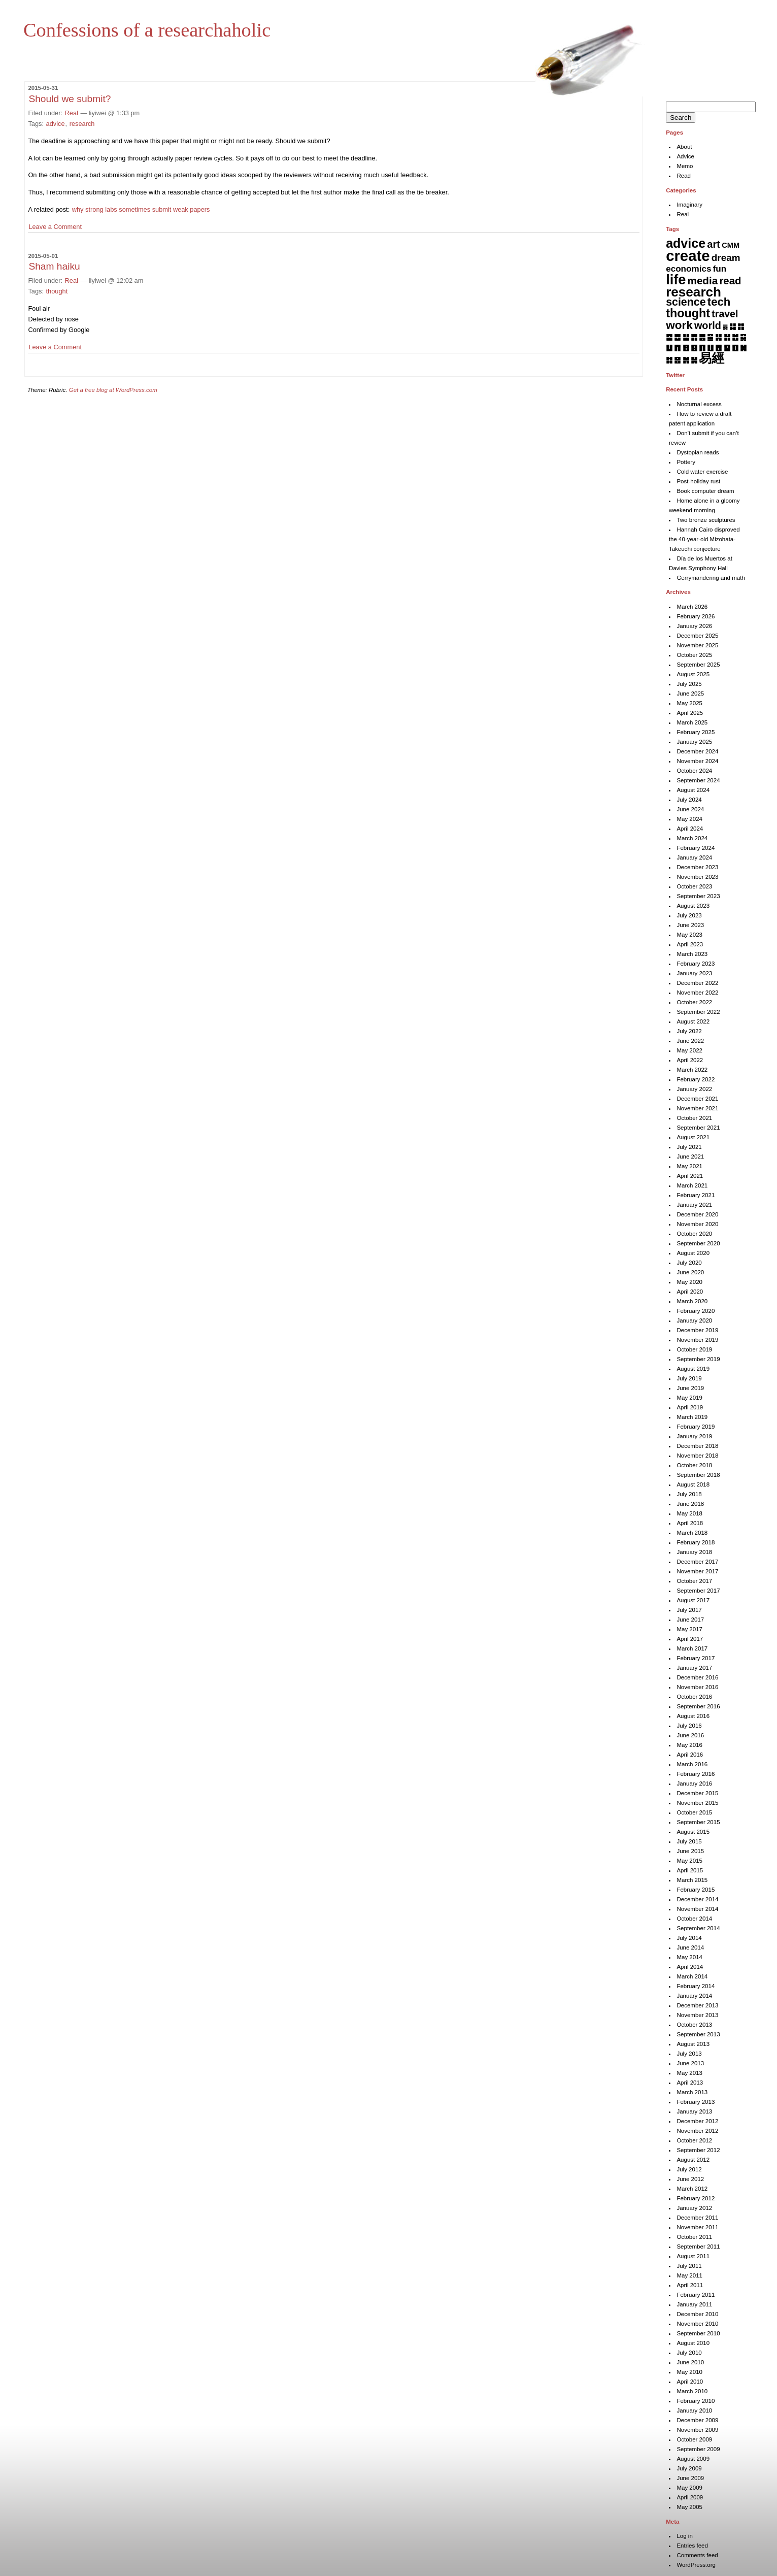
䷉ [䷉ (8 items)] (677, 337)
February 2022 (696, 1079)
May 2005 (689, 2507)
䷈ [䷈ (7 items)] (669, 337)
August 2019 (693, 1369)
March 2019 (692, 1417)
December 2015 (697, 1793)
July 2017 (689, 1610)
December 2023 (697, 867)
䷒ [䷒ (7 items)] (669, 347)
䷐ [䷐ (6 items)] (735, 337)
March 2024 (692, 838)
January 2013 (694, 2111)
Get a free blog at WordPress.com (113, 390)
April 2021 (690, 1176)
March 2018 (692, 1533)
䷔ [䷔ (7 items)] (686, 347)
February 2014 (696, 1986)
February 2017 (696, 1658)
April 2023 (690, 944)
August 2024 (693, 790)
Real (71, 113)
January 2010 (694, 2410)
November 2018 (697, 1455)
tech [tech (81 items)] (719, 301)
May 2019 (689, 1398)
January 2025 (694, 742)
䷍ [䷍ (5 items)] (710, 337)
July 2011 (689, 2266)
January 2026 (694, 626)
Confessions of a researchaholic (147, 30)
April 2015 (690, 1870)
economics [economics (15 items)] (688, 269)
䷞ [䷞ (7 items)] (686, 359)
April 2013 (690, 2082)
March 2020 (692, 1301)
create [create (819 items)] (688, 255)
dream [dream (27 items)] (726, 257)
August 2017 (693, 1600)
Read (684, 176)
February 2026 (696, 616)
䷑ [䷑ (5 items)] (743, 337)
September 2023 (698, 896)
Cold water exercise (702, 472)
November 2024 (697, 761)
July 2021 (689, 1147)
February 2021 (696, 1195)
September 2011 (698, 2246)
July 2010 (689, 2353)
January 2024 (694, 857)
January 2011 (694, 2304)
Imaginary (689, 205)
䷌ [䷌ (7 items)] (702, 337)
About (684, 147)
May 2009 (689, 2488)
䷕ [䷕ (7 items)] (694, 347)
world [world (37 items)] (707, 325)
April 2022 (690, 1060)
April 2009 (690, 2497)
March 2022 (692, 1070)
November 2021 (697, 1108)
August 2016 (693, 1716)
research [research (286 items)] (693, 292)
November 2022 (697, 992)
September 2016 (698, 1706)
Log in (684, 2536)
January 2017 (694, 1668)
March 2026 (692, 607)
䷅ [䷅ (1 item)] (725, 327)
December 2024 (697, 751)
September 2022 (698, 1012)
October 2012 (694, 2140)
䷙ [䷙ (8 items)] (727, 347)
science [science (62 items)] (685, 302)
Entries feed (692, 2545)
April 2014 (690, 1967)
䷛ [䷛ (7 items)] (743, 347)
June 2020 (690, 1272)
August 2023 (693, 906)
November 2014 (697, 1909)
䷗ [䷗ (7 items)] (710, 347)
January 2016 (694, 1783)
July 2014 (689, 1938)
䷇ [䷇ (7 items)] (740, 326)
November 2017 (697, 1571)
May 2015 (689, 1861)
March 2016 (692, 1764)
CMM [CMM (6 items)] (730, 245)
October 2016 (694, 1697)
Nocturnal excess (699, 404)
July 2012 (689, 2169)
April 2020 (690, 1292)
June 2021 (690, 1156)
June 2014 (690, 1947)
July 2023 (689, 915)
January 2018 (694, 1552)
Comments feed (697, 2555)
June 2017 (690, 1619)
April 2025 (690, 713)
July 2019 (689, 1378)
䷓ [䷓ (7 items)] (677, 347)
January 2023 (694, 973)
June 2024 (690, 809)
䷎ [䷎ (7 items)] (718, 337)
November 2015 (697, 1803)
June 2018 (690, 1504)
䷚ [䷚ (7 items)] (735, 347)
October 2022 (694, 1002)
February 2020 (696, 1311)
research (82, 123)
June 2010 (690, 2362)
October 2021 (694, 1118)
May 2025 (689, 703)
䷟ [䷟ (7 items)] (694, 359)
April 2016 (690, 1755)
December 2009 (697, 2420)
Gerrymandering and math (711, 578)
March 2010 (692, 2391)
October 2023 (694, 886)
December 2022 (697, 983)
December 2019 (697, 1330)
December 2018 (697, 1446)
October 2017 (694, 1581)
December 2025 (697, 636)
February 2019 (696, 1427)
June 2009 (690, 2478)
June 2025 (690, 693)
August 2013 (693, 2044)
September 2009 (698, 2449)
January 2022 (694, 1089)
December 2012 (697, 2121)
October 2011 (694, 2237)
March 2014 (692, 1976)
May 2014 (689, 1957)
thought (57, 291)
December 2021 (697, 1099)
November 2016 (697, 1687)
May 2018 (689, 1513)
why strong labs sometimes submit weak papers (141, 209)
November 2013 (697, 2015)
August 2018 (693, 1484)
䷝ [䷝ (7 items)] (677, 359)
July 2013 (689, 2054)
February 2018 (696, 1542)
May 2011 (689, 2275)
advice (55, 123)
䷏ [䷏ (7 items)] (727, 337)
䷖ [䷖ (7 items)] (702, 347)
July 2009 (689, 2468)
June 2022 (690, 1041)
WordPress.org (696, 2565)
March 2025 (692, 722)
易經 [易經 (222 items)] (711, 358)
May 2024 (689, 819)
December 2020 (697, 1214)
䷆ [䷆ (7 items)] (732, 326)
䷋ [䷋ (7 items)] (694, 337)
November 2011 (697, 2227)
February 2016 (696, 1774)
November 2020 (697, 1224)
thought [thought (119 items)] (688, 313)
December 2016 (697, 1677)
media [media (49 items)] (703, 280)
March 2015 (692, 1880)
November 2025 (697, 645)
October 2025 (694, 655)
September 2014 (698, 1928)
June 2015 (690, 1851)
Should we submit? (69, 98)
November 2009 (697, 2430)
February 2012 (696, 2198)
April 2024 (690, 828)
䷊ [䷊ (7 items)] (686, 337)
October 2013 (694, 2025)
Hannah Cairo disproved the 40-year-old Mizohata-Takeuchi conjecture (704, 539)
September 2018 (698, 1475)
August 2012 (693, 2160)
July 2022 (689, 1031)
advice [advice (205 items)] (685, 243)
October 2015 (694, 1812)
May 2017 (689, 1629)
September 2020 (698, 1243)
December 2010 (697, 2314)
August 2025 (693, 674)
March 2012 (692, 2189)
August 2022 (693, 1021)
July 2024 (689, 800)
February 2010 (696, 2401)
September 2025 (698, 665)
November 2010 (697, 2324)
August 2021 (693, 1137)
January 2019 (694, 1436)
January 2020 (694, 1320)
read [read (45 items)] (730, 280)
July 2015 (689, 1841)
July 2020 (689, 1263)
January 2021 (694, 1205)
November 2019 (697, 1340)
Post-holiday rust (698, 481)
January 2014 (694, 1996)
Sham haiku (54, 266)
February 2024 (696, 848)
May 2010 (689, 2372)
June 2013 (690, 2063)
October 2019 (694, 1349)
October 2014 (694, 1919)
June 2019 (690, 1388)
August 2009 (693, 2459)
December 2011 (697, 2218)
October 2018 (694, 1465)
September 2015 (698, 1822)
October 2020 (694, 1234)
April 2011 (690, 2285)
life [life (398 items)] (676, 279)
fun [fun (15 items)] (720, 269)
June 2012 (690, 2179)
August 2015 (693, 1832)
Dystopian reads (698, 452)
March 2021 (692, 1185)
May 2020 (689, 1282)
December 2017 (697, 1562)
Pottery (686, 462)
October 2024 (694, 771)
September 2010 (698, 2333)
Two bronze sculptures (706, 520)
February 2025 (696, 732)
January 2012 (694, 2208)
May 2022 (689, 1050)
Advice (685, 156)
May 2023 (689, 935)
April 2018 (690, 1523)
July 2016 (689, 1726)
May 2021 (689, 1166)
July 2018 (689, 1494)
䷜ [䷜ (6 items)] (669, 360)
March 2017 (692, 1648)
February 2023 (696, 964)
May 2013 (689, 2073)
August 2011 (693, 2256)
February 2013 (696, 2102)
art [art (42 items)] (713, 244)
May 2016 (689, 1745)
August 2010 (693, 2343)
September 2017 (698, 1591)
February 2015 (696, 1890)
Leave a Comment (55, 226)
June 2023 (690, 925)
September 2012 (698, 2150)
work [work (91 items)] (679, 325)
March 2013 (692, 2092)
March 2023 (692, 954)
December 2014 (697, 1899)
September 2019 (698, 1359)
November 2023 (697, 877)
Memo (685, 166)
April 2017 (690, 1639)
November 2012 (697, 2131)
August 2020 (693, 1253)
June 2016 (690, 1735)
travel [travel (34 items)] (725, 313)
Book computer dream (705, 491)
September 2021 (698, 1128)
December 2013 (697, 2005)
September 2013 (698, 2034)
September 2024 (698, 780)
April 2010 (690, 2382)
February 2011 (696, 2295)
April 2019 (690, 1407)
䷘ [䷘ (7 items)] (718, 347)
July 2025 (689, 684)
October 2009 (694, 2439)
